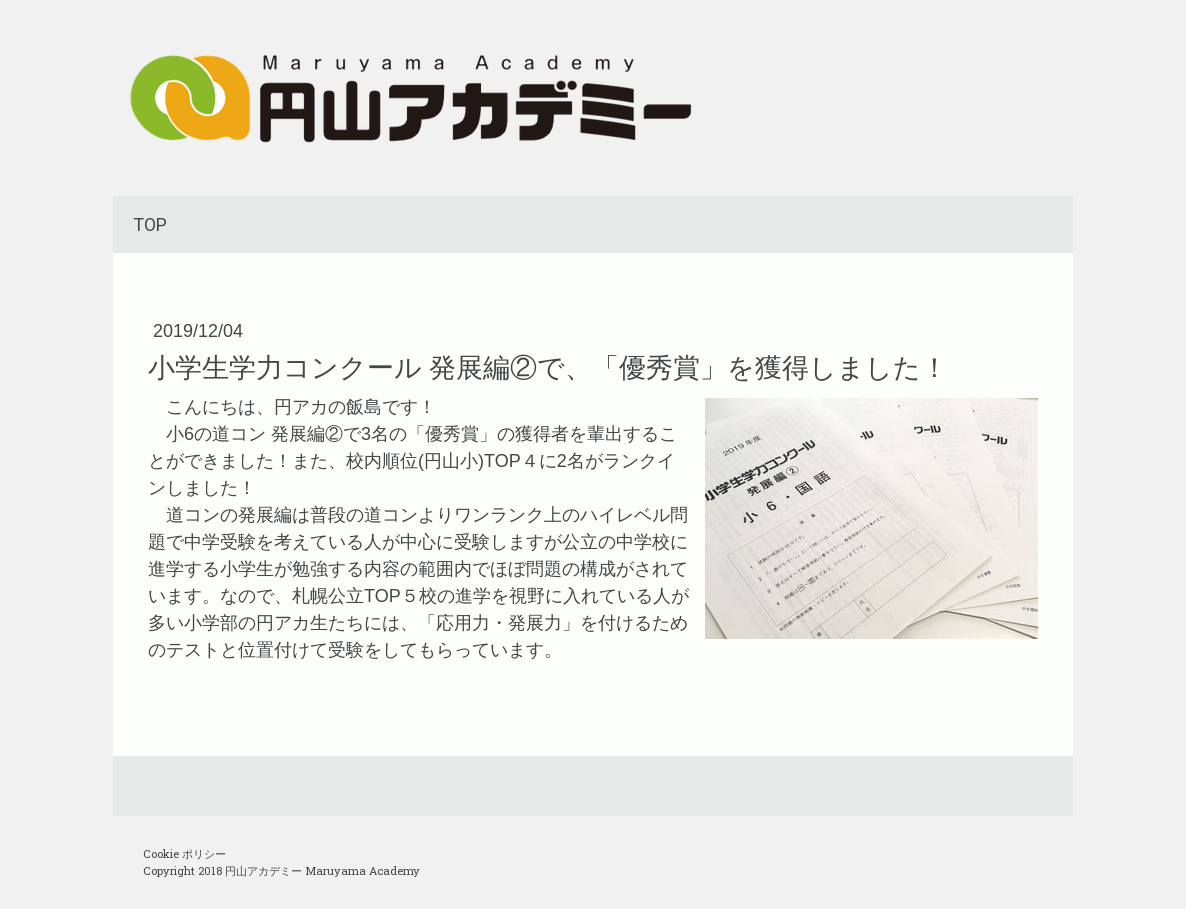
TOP (150, 224)
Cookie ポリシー (184, 853)
